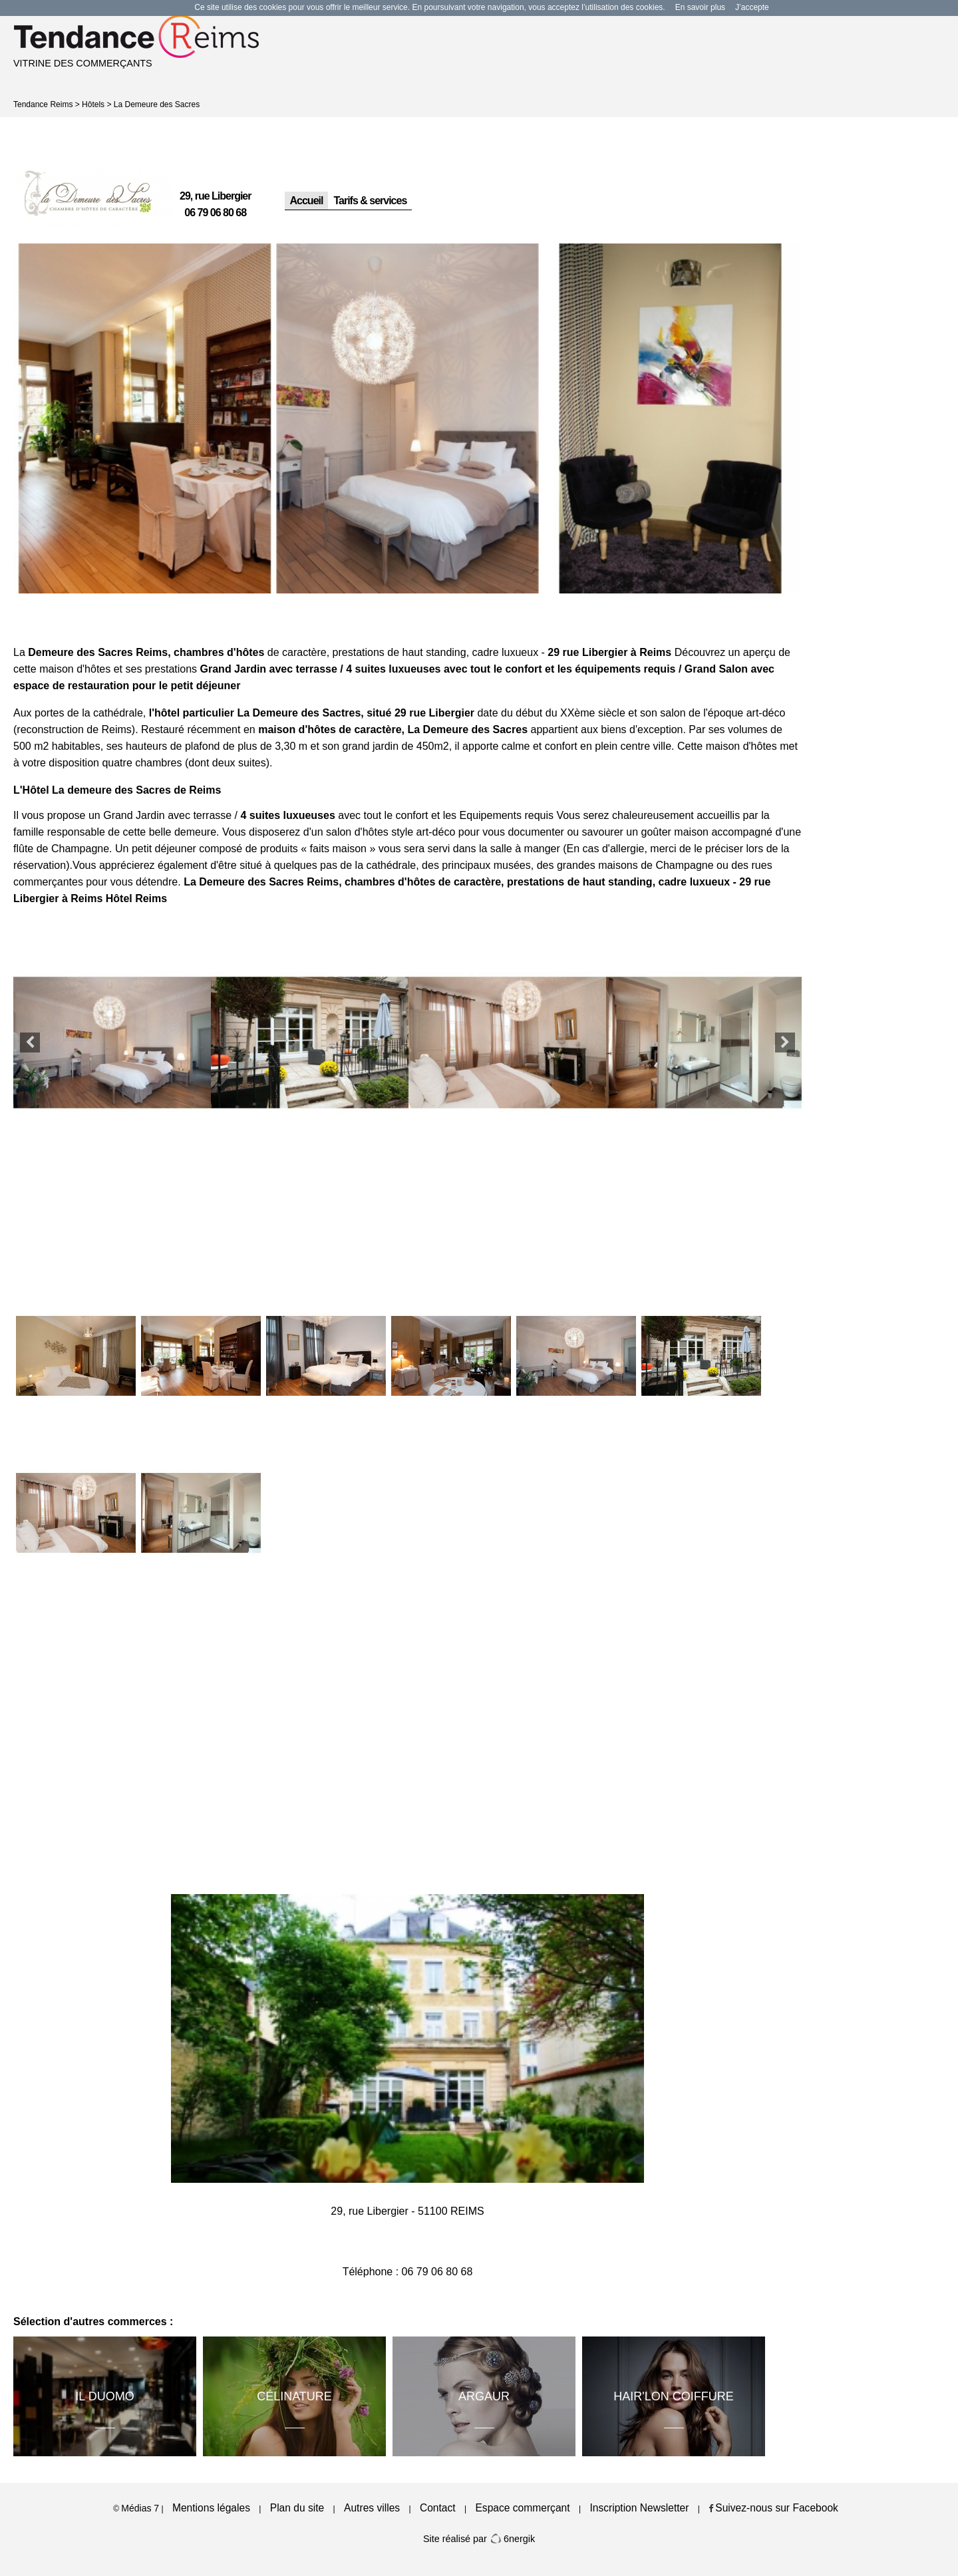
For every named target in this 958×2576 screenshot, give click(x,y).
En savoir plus (700, 7)
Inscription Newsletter (639, 2507)
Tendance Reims (43, 104)
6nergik (512, 2538)
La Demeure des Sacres (157, 104)
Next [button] (785, 1042)
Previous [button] (30, 1042)
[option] (144, 418)
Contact (438, 2507)
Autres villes (372, 2507)
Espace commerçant (522, 2507)
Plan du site (297, 2507)
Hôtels (93, 104)
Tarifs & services (369, 200)
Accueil (306, 200)
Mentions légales (211, 2507)
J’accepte (752, 7)
